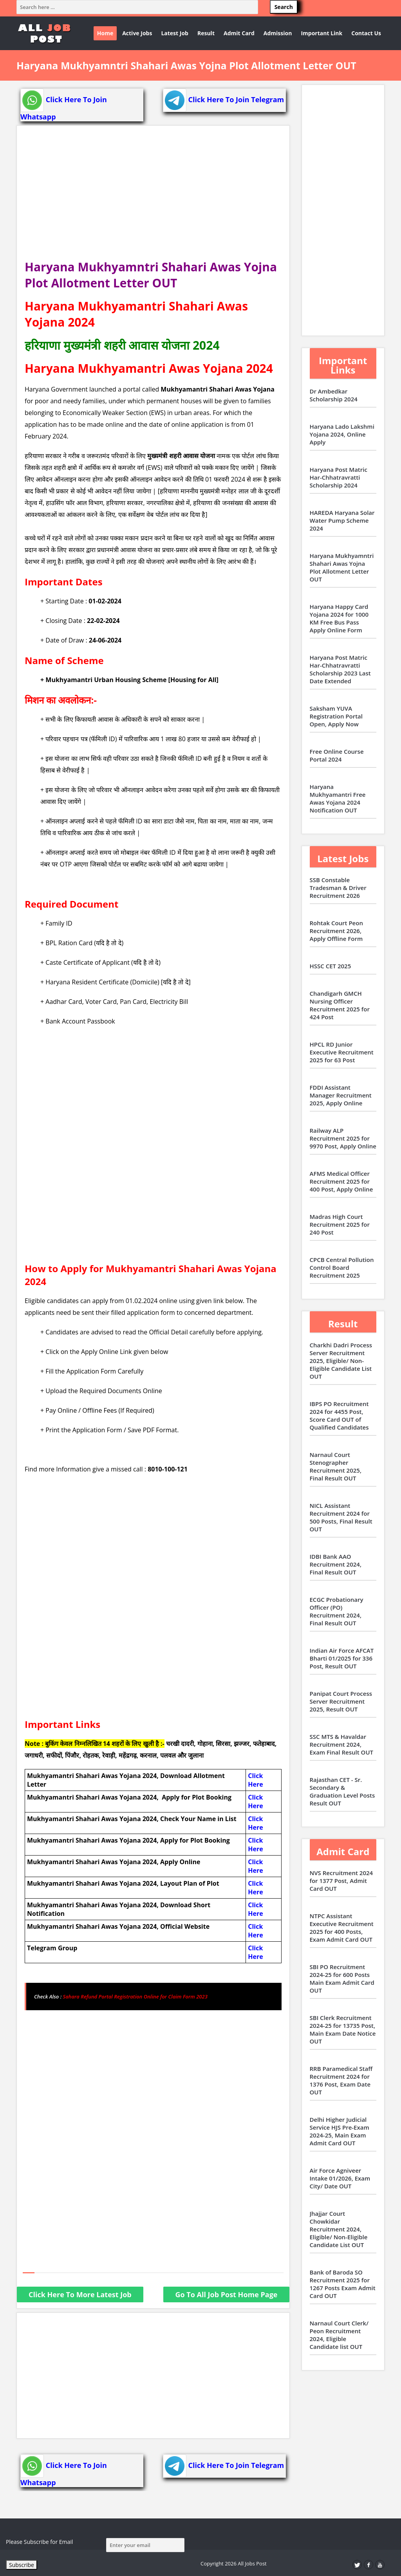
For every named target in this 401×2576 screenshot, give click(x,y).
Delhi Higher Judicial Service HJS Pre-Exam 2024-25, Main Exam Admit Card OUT (339, 2131)
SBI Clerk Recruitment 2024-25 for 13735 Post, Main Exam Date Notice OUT (343, 2029)
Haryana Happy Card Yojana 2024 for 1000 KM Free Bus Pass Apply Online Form (339, 618)
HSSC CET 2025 (330, 966)
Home (105, 33)
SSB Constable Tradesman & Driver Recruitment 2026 (338, 887)
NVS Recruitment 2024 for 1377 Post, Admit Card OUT (341, 1880)
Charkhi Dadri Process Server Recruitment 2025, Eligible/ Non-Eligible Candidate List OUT (341, 1360)
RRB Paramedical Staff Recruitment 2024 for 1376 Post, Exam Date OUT (341, 2080)
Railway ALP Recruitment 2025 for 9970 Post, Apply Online (343, 1138)
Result (206, 33)
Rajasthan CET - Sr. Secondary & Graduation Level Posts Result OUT (342, 1791)
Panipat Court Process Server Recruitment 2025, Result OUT (341, 1701)
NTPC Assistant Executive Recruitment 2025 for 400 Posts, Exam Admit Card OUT (342, 1927)
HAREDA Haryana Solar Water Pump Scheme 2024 (342, 520)
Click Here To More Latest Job (80, 2294)
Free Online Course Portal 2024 (337, 755)
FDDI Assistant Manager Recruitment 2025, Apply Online (341, 1095)
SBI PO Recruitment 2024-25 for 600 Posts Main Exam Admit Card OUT (342, 1978)
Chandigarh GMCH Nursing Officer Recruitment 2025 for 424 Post (340, 1005)
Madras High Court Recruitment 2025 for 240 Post (340, 1224)
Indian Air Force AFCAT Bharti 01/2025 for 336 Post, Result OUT (342, 1658)
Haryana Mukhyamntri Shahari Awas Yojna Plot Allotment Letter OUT (342, 567)
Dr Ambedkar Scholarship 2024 (334, 395)
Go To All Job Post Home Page (226, 2294)
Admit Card (239, 33)
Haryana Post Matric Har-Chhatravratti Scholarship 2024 (338, 477)
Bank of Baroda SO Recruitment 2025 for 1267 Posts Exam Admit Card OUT (343, 2284)
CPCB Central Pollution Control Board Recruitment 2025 (342, 1267)
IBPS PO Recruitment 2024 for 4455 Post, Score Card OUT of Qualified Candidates (339, 1415)
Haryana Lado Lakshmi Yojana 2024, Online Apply (342, 434)
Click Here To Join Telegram (223, 99)
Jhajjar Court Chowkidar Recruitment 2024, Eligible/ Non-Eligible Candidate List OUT (339, 2229)
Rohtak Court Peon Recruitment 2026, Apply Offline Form (336, 930)
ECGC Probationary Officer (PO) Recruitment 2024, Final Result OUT (336, 1611)
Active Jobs (137, 33)
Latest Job (174, 33)
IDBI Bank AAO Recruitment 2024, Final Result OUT (336, 1564)
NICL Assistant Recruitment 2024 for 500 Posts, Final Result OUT (341, 1517)
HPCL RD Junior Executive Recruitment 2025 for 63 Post (342, 1052)
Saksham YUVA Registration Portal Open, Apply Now (336, 716)
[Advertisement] (153, 196)
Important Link (321, 33)
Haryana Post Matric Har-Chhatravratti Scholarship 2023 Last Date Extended (340, 669)
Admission (278, 33)
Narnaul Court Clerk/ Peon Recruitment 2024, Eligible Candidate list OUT (339, 2334)
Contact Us (366, 33)
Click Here (255, 1780)
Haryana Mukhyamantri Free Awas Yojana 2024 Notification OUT (338, 798)
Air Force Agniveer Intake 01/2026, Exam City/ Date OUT (340, 2178)
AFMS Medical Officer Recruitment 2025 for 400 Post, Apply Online (341, 1181)
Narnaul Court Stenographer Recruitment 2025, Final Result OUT (336, 1466)
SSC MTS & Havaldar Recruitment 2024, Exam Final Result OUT (342, 1744)
